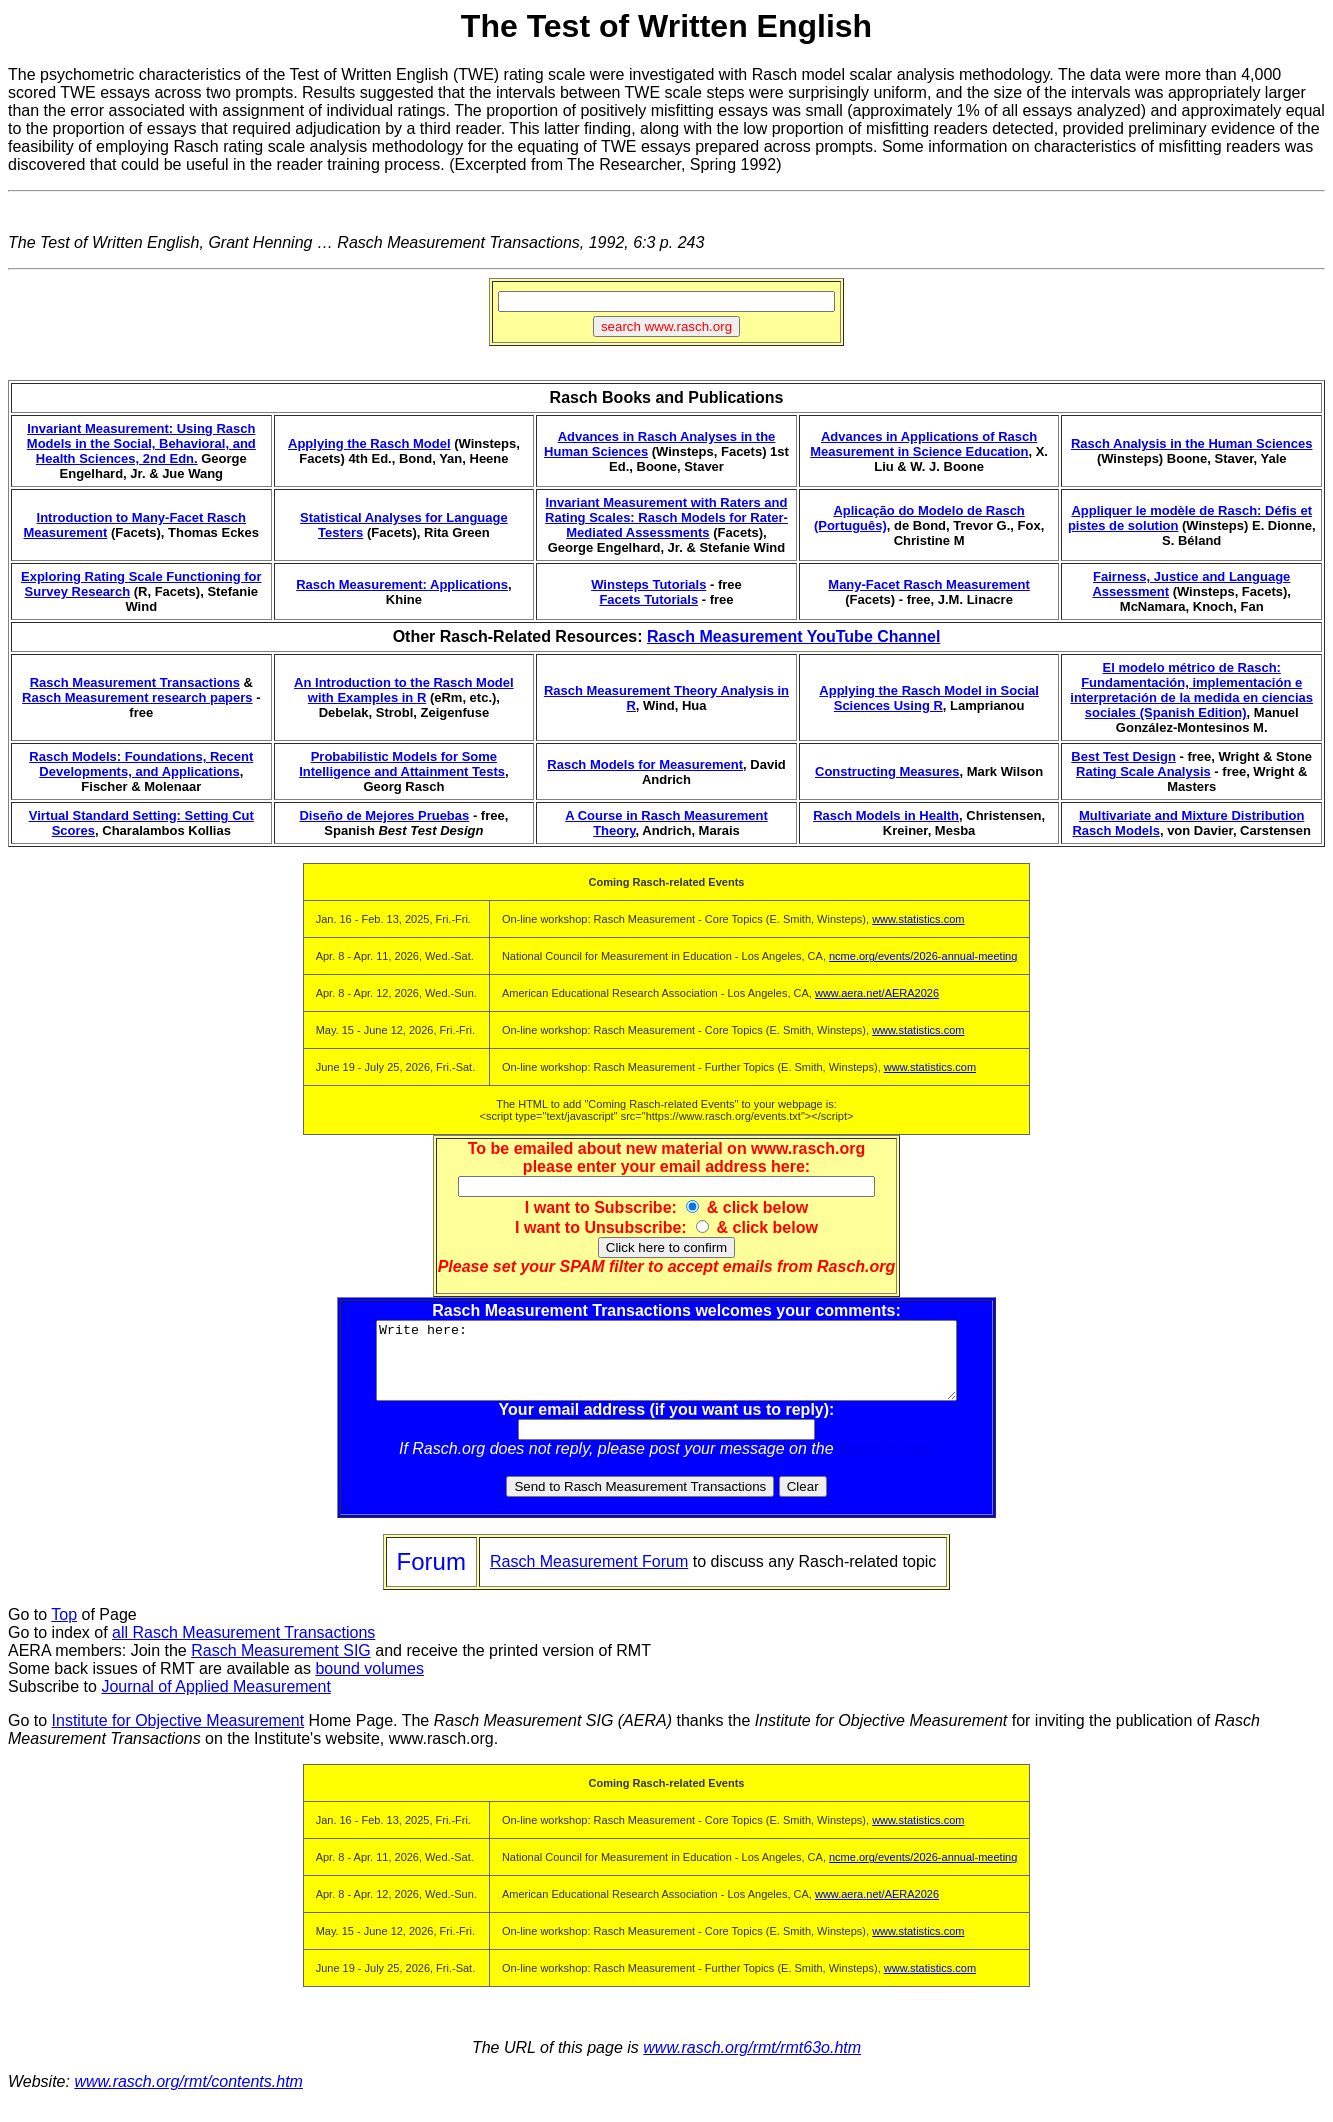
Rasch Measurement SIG (281, 1665)
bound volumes (369, 1683)
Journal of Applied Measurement (215, 1701)
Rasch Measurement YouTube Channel (793, 636)
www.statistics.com (918, 919)
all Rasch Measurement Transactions (243, 1647)
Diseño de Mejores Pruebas (384, 815)
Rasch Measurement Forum (589, 1576)
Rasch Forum (886, 1463)
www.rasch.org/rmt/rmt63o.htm (752, 2062)
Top (64, 1629)
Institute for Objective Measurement (178, 1735)
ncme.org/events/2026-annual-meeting (923, 956)
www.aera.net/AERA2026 (877, 993)
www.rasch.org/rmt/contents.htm (188, 2096)
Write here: (666, 1368)
